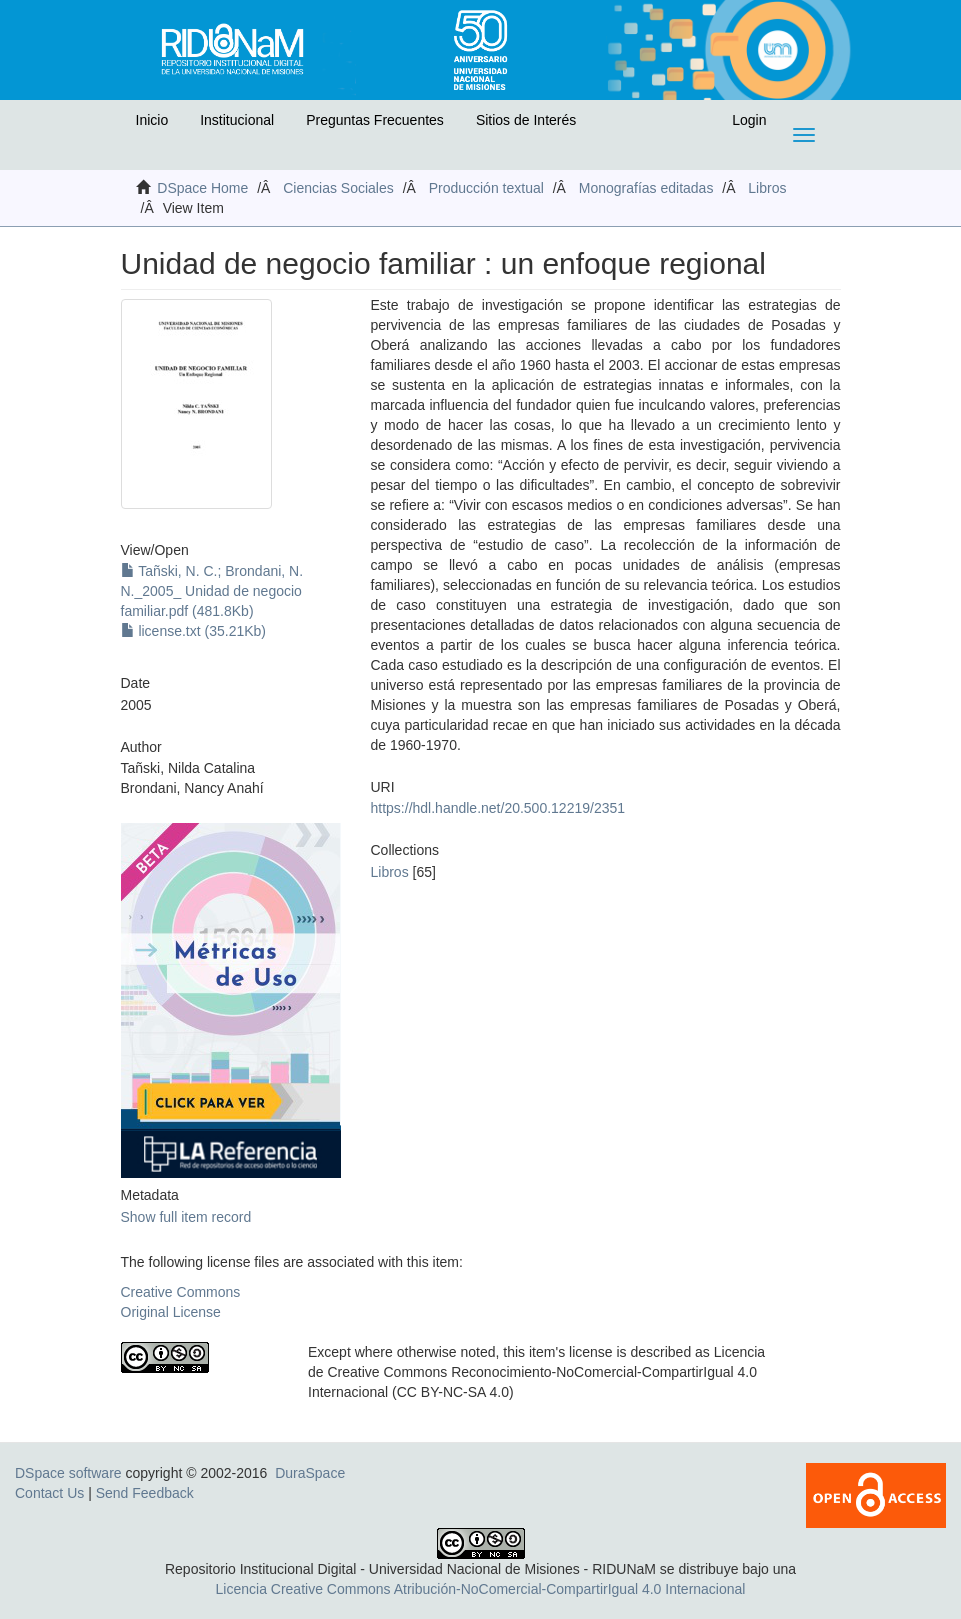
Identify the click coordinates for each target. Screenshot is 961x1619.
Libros (767, 188)
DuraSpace (310, 1473)
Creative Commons (181, 1292)
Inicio (152, 120)
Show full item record (186, 1217)
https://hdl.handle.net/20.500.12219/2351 (498, 808)
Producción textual (486, 188)
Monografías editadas (646, 188)
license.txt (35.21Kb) (194, 631)
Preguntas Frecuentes (375, 120)
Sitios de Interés (526, 120)
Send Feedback (145, 1493)
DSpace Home (202, 188)
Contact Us (49, 1493)
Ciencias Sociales (338, 188)
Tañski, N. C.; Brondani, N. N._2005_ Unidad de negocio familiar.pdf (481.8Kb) (212, 591)
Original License (171, 1312)
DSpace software (68, 1473)
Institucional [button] (237, 120)
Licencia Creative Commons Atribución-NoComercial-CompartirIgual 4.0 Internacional (481, 1589)
